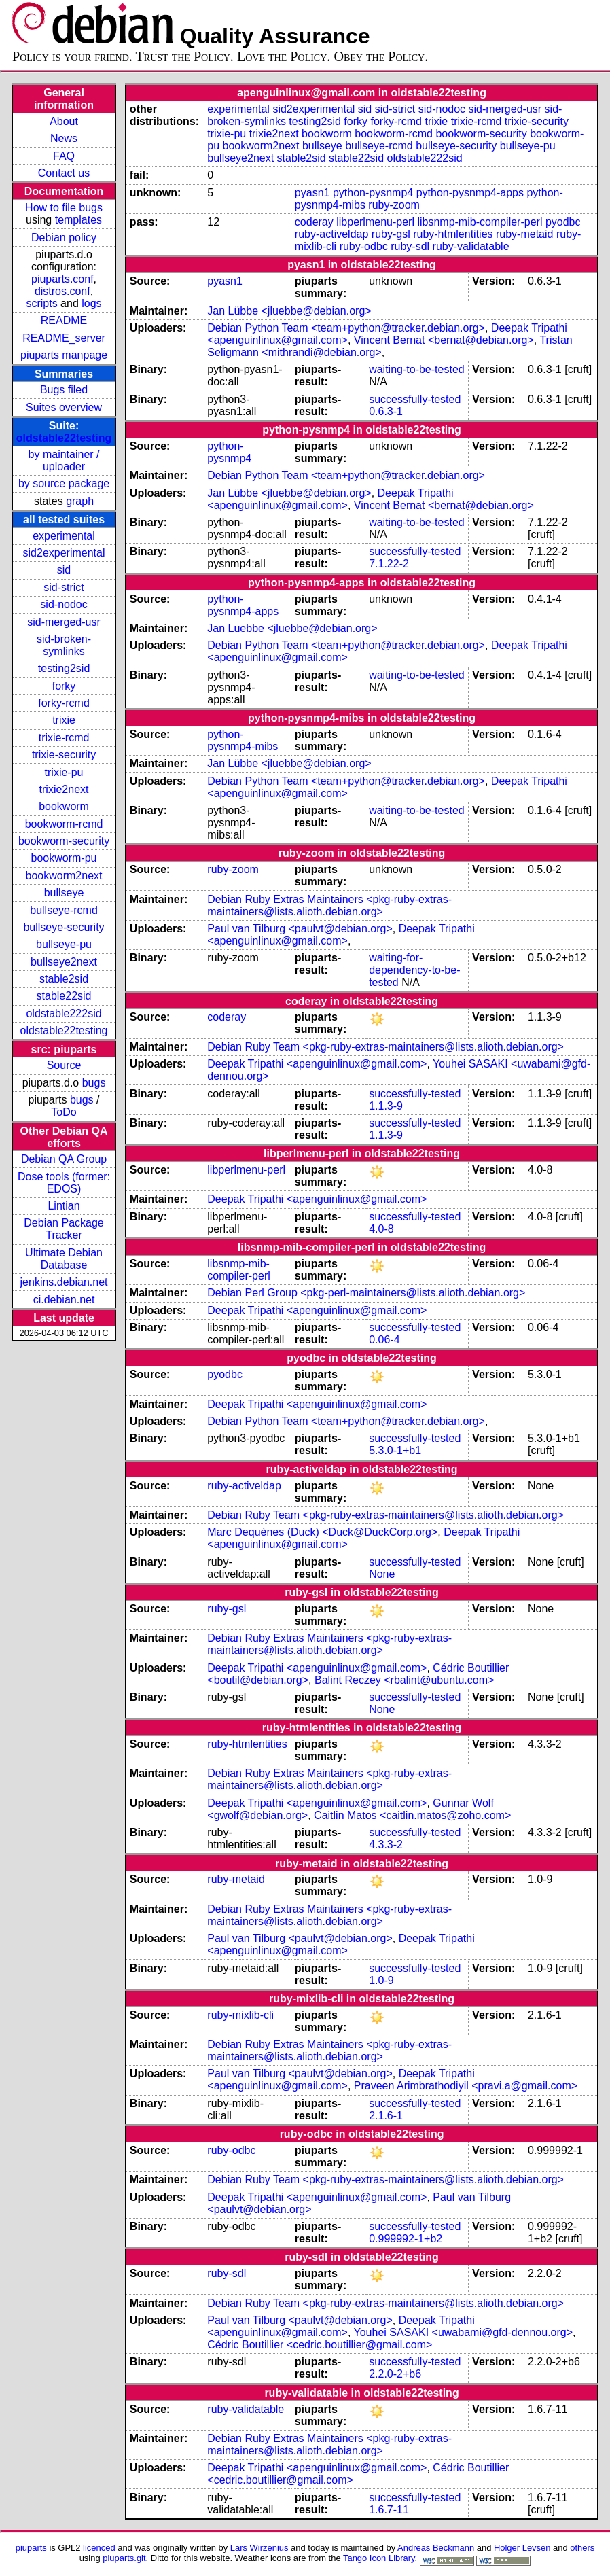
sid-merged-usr (64, 622)
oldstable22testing (63, 438)
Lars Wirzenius (259, 2548)
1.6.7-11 (389, 2510)
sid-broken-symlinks (64, 645)
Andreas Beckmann (435, 2548)
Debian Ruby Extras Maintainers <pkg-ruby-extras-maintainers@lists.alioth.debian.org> (329, 905)
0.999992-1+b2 (405, 2238)
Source (64, 1065)
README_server (63, 338)
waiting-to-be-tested (417, 369)
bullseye (64, 892)
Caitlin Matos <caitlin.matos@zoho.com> (412, 1815)
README (64, 320)
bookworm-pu (64, 858)
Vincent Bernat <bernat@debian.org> (444, 340)
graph (80, 501)
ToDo (63, 1112)
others (582, 2548)
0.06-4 (384, 1339)
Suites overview (64, 407)
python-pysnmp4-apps (470, 192)
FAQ (64, 156)
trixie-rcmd (64, 737)
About (64, 121)
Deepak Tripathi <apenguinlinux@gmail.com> (330, 499)
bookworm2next (64, 875)
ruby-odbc (364, 246)
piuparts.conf (62, 279)
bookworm (64, 806)
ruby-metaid (524, 234)
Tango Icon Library (379, 2558)
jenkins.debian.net (64, 1282)
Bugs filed (64, 389)
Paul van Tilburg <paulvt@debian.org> (299, 928)
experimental (64, 536)
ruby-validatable (471, 246)
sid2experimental (64, 553)
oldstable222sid (63, 1013)
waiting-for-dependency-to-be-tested (414, 970)
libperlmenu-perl (375, 222)
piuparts (31, 2548)
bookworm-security (63, 841)
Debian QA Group (64, 1159)
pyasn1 (312, 192)
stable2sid (63, 979)
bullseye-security (63, 927)
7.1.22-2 (389, 563)
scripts (41, 303)
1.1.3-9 (386, 1106)
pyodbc (563, 222)
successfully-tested (415, 399)
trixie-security (64, 754)
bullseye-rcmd (64, 910)
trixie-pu (64, 772)
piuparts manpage (63, 355)
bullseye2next (64, 962)
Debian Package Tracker (63, 1229)
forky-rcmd (64, 703)
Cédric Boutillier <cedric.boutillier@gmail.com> (319, 2344)
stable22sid (64, 996)
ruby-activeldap (332, 234)
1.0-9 (381, 1980)
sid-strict (63, 587)
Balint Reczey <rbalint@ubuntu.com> (404, 1680)
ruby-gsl (391, 234)
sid (64, 570)
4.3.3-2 (386, 1844)
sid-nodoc (63, 604)
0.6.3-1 (386, 411)
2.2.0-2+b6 (395, 2374)
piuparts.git (124, 2558)
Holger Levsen (522, 2548)
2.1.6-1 (386, 2115)
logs (91, 303)
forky (64, 686)
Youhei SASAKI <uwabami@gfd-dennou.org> (463, 2332)
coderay (314, 222)
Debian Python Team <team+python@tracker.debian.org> (346, 328)
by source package (63, 483)
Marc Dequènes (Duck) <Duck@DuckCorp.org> (322, 1532)
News (63, 138)
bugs (94, 1083)
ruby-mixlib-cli (240, 2015)
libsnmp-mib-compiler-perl (479, 222)
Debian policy (63, 237)
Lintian (63, 1206)
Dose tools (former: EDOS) (64, 1183)
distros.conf (62, 291)
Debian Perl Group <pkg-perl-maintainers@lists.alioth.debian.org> (366, 1293)
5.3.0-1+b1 (395, 1450)
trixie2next (64, 789)
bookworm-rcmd (64, 824)
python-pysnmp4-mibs (242, 740)
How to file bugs (64, 207)
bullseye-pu (64, 944)
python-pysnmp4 (373, 192)
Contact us (64, 173)
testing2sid (64, 668)
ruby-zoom (394, 205)
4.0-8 (381, 1229)
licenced (99, 2548)
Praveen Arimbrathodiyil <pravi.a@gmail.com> (465, 2086)
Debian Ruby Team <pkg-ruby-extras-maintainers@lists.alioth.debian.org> (385, 1047)
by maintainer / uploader (64, 460)
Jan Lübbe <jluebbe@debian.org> (289, 311)
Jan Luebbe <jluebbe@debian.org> (292, 628)
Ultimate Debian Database (64, 1259)
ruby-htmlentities (452, 234)
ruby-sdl (410, 246)
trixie (63, 720)
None (382, 1574)
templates (78, 220)
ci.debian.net (64, 1299)
